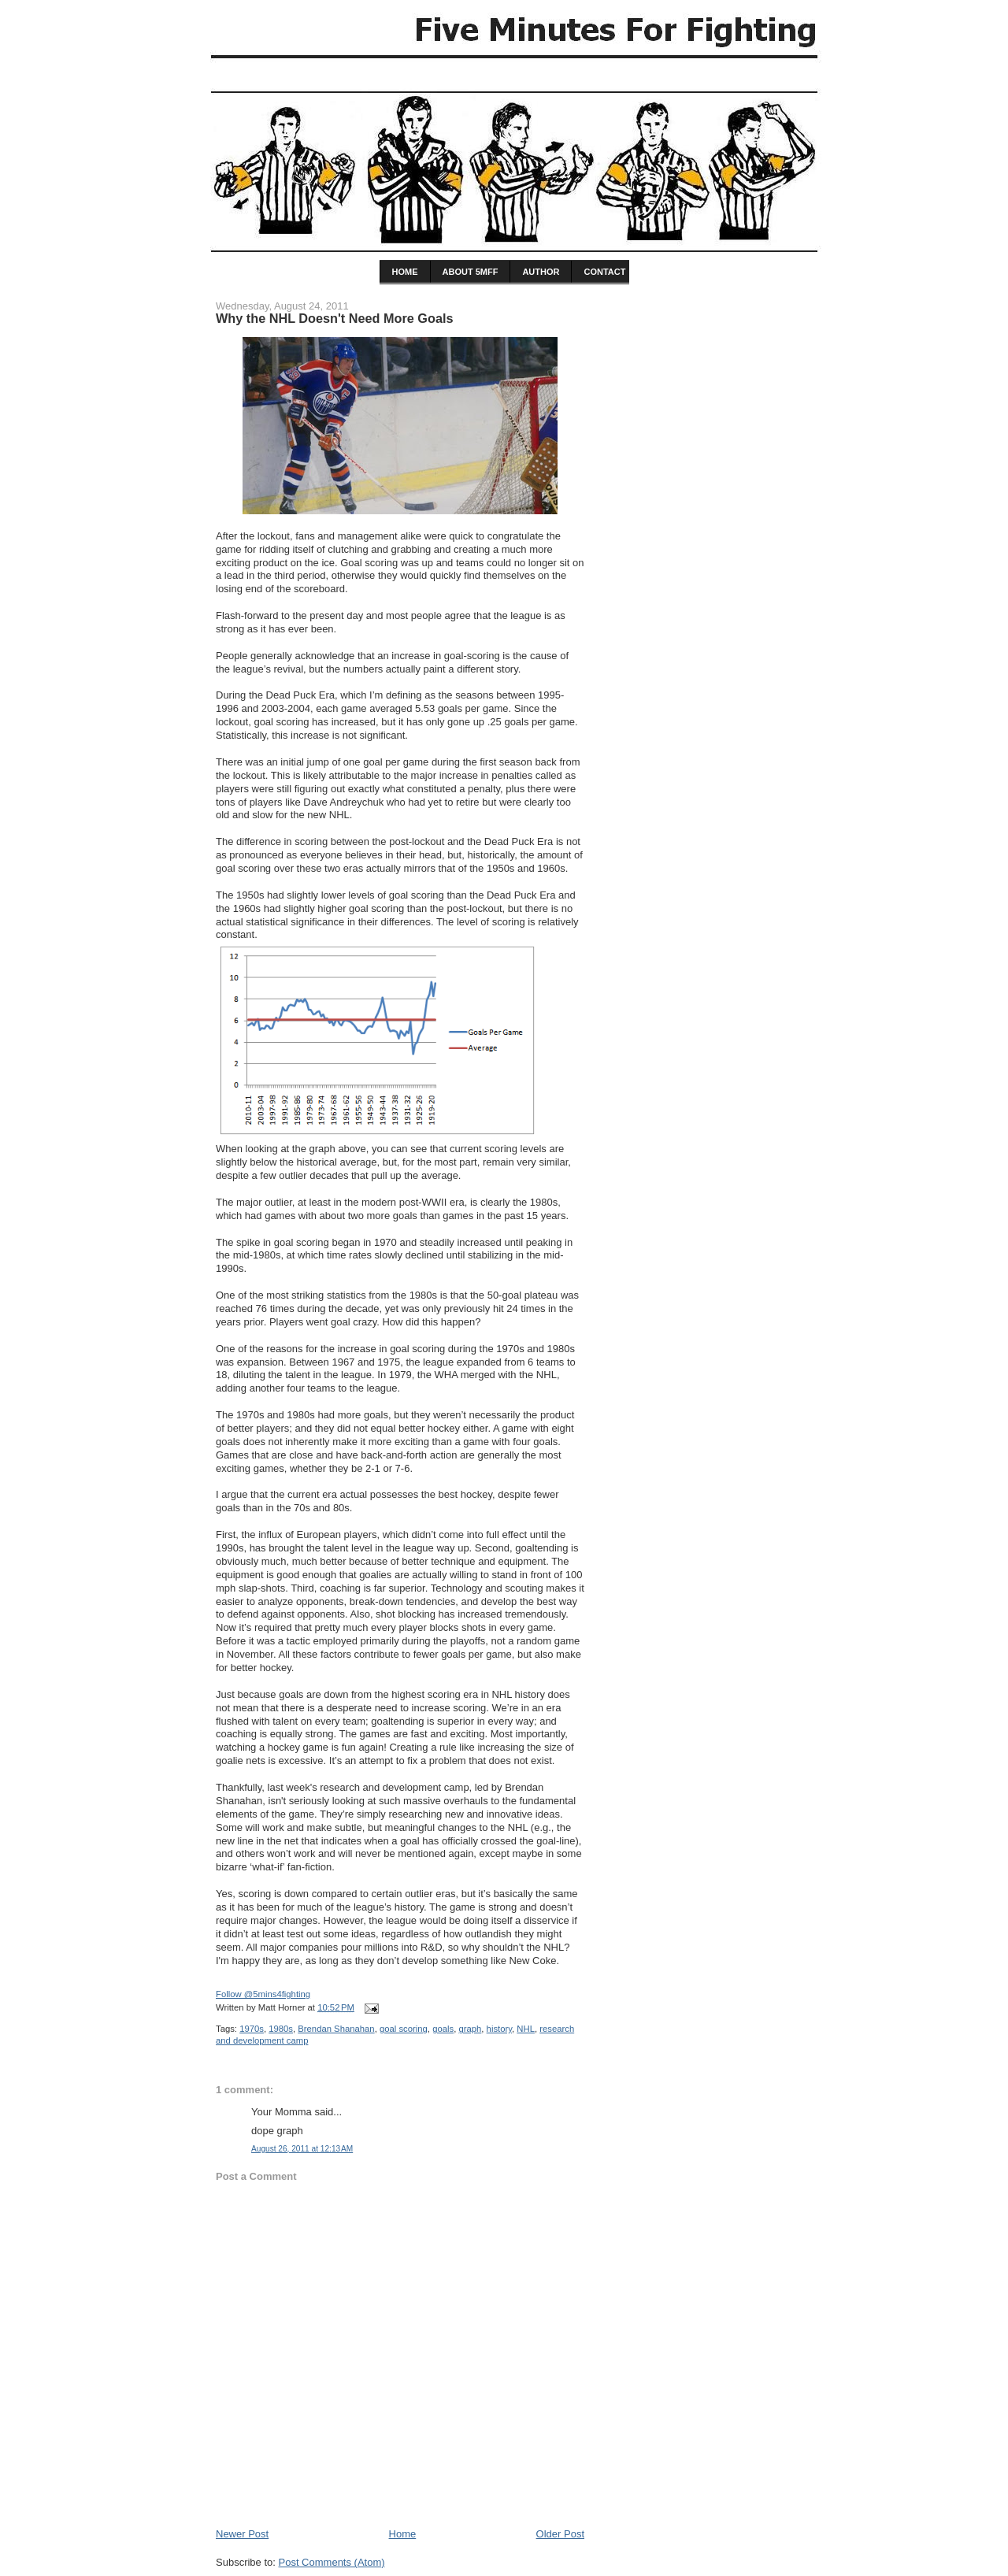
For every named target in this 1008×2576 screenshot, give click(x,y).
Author (540, 271)
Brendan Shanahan (336, 2028)
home (405, 271)
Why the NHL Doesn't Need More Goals (335, 318)
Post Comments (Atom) (332, 2562)
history (499, 2028)
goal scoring (404, 2028)
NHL (526, 2028)
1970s (251, 2028)
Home (403, 2534)
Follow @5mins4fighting (263, 1994)
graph (469, 2028)
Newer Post (242, 2534)
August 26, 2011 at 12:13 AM (302, 2148)
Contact (604, 271)
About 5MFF (470, 271)
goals (443, 2028)
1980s (281, 2028)
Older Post (560, 2534)
